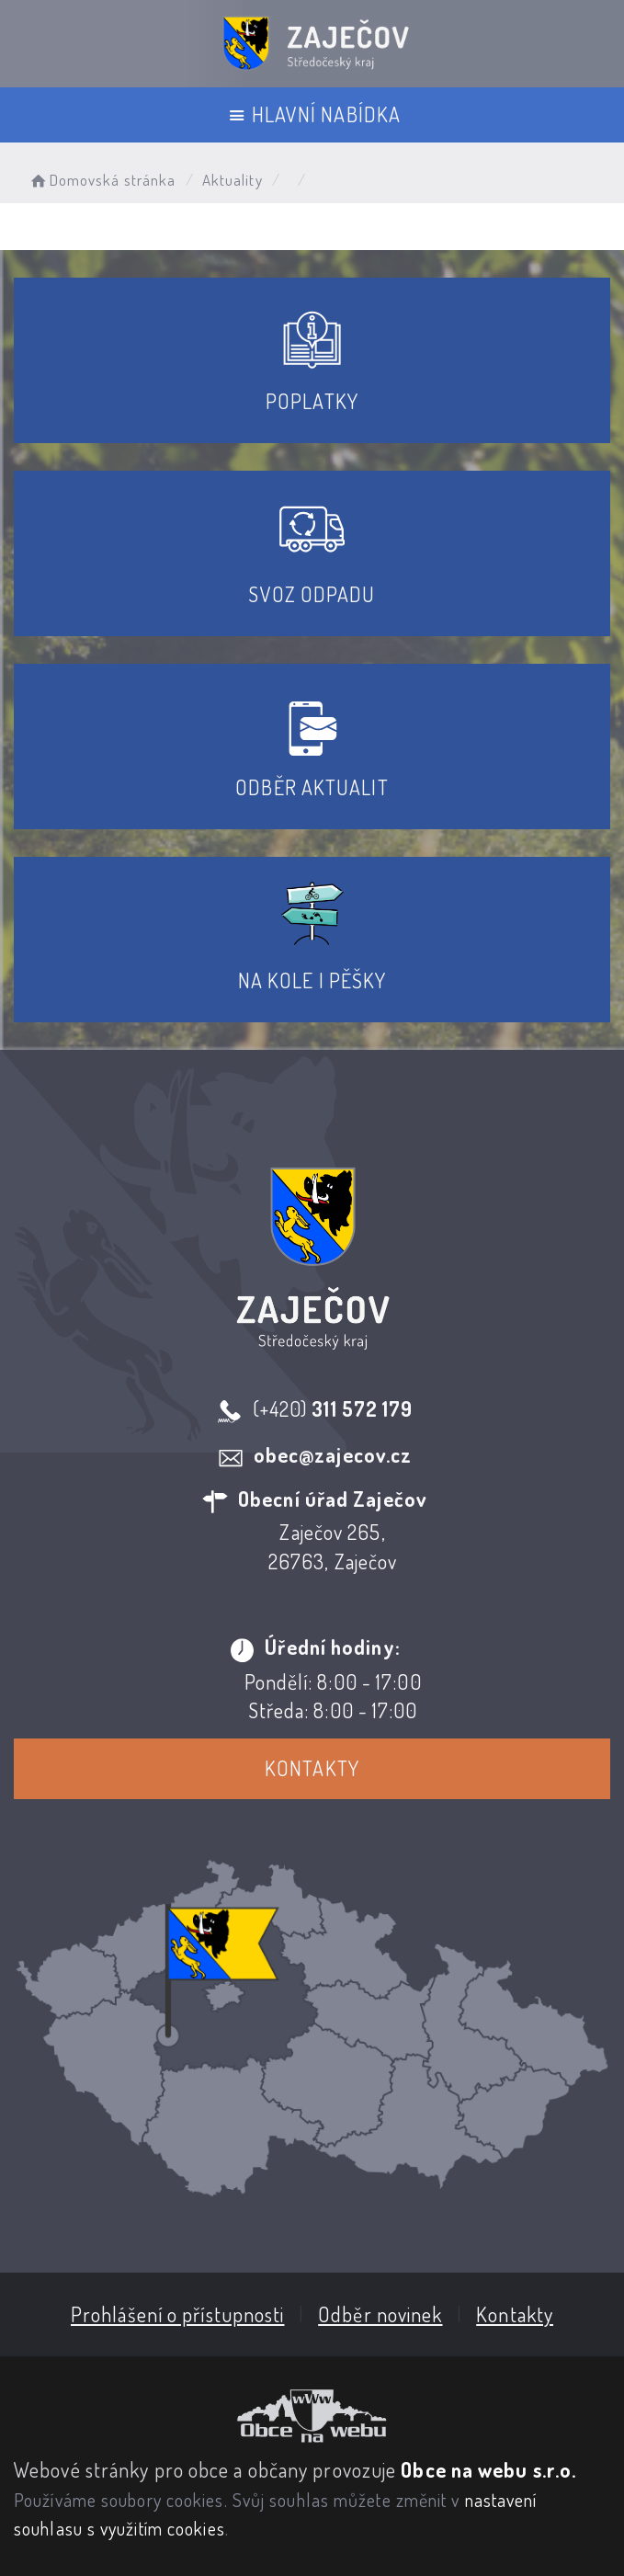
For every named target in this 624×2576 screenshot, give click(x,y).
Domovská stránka (102, 179)
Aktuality (232, 179)
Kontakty (312, 1768)
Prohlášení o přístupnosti (178, 2314)
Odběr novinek (380, 2314)
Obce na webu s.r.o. (488, 2469)
